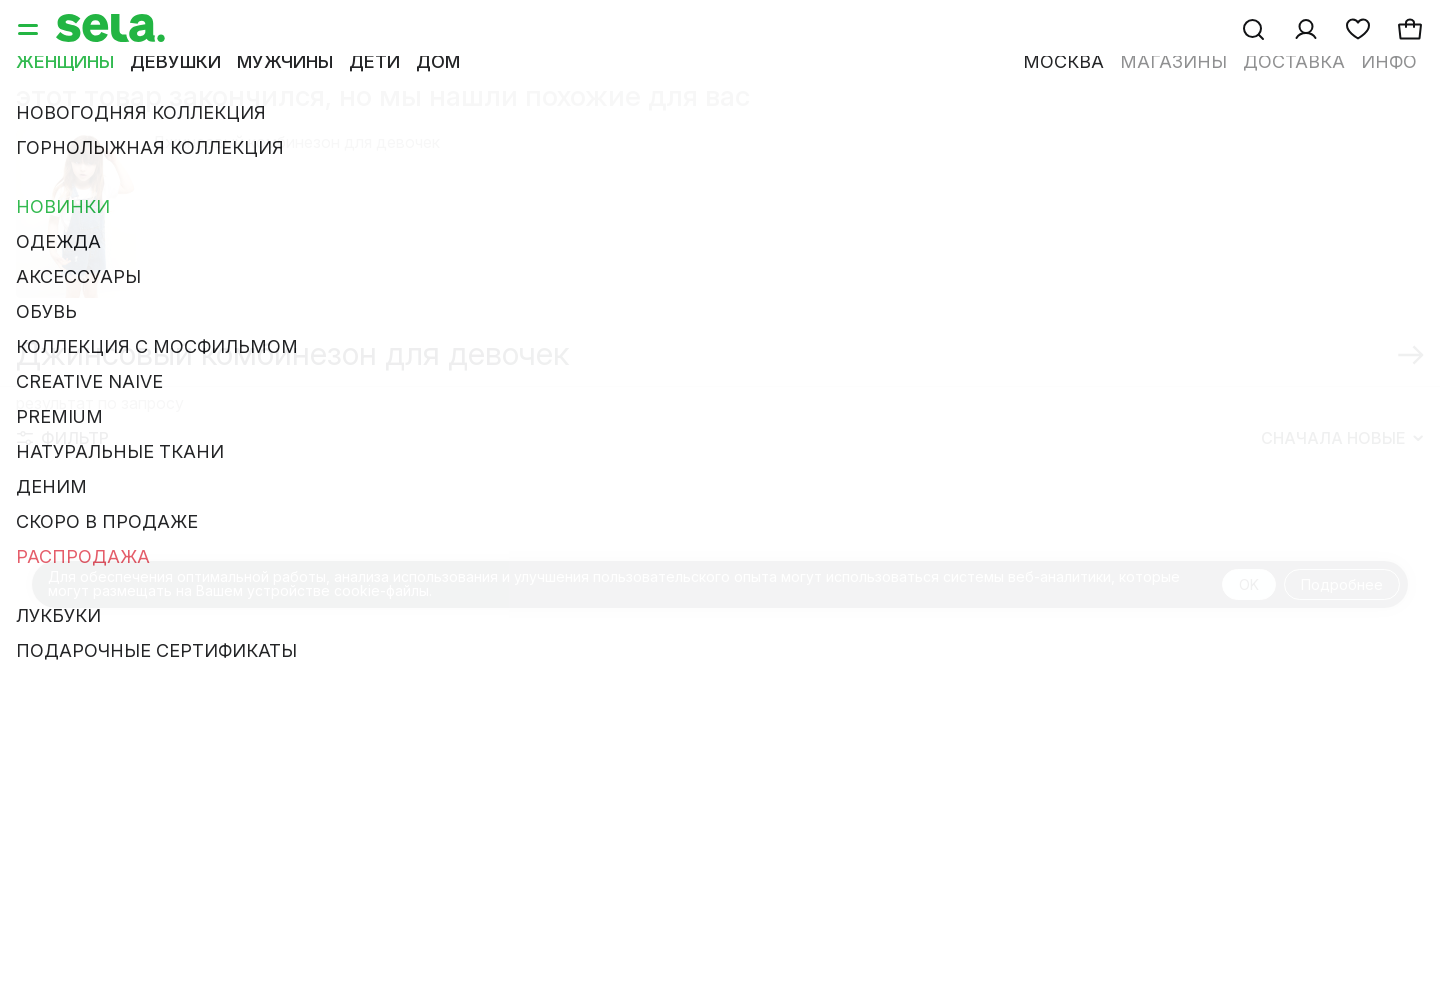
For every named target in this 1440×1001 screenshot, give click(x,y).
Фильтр (63, 438)
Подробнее (1342, 584)
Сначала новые (1342, 438)
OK (1249, 584)
